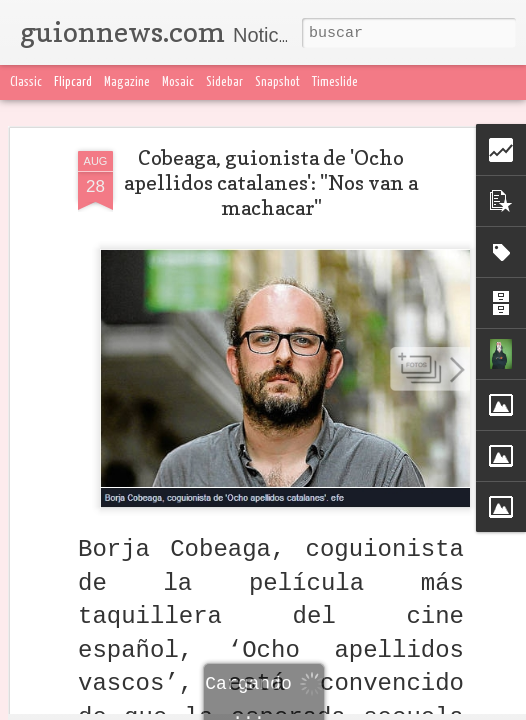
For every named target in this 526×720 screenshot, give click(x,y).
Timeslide (335, 82)
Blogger (406, 708)
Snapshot (277, 82)
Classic (26, 82)
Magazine (127, 82)
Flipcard (73, 82)
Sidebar (224, 82)
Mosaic (178, 82)
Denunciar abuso (479, 708)
